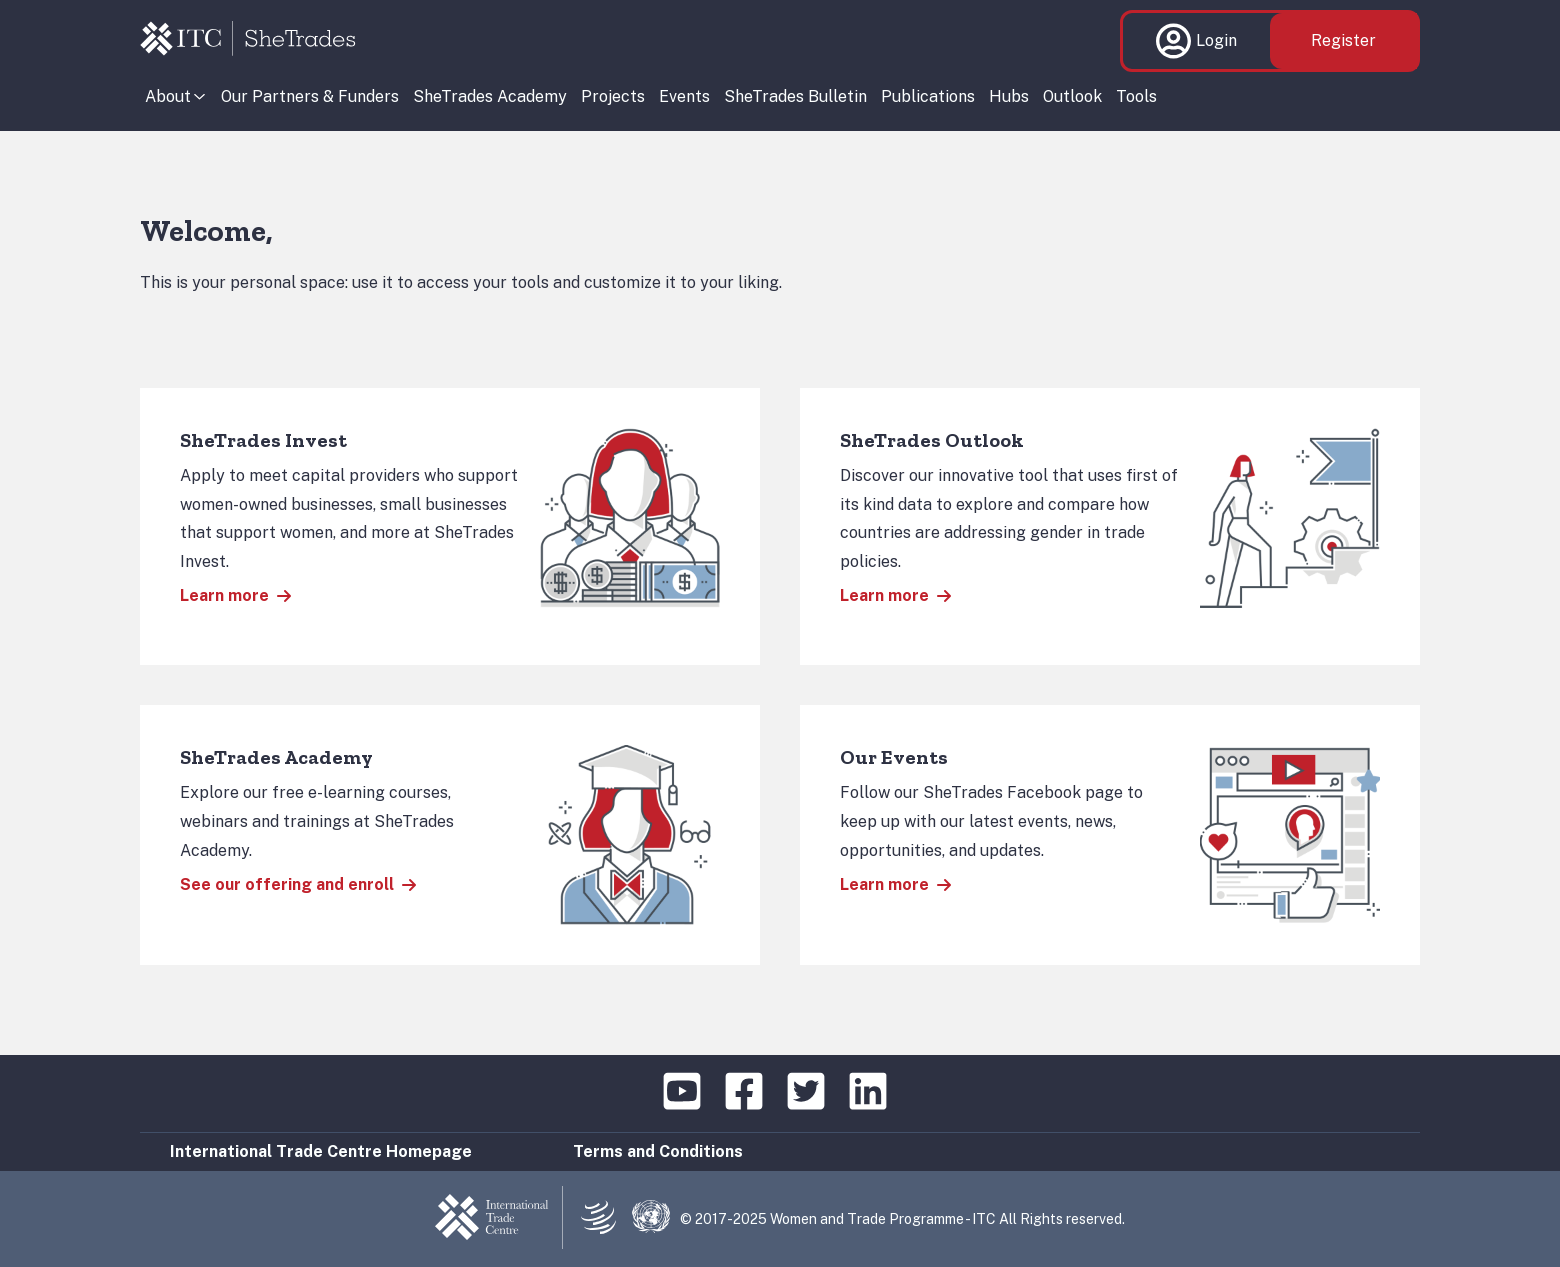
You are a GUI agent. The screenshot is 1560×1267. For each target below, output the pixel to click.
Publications (928, 96)
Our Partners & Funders (310, 96)
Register (1343, 40)
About (168, 96)
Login (1196, 41)
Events (684, 96)
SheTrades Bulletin (795, 96)
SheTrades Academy (490, 96)
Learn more (236, 595)
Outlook (1072, 96)
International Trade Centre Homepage (321, 1151)
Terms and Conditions (658, 1151)
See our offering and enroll (298, 884)
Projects (613, 96)
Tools (1136, 96)
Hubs (1009, 96)
